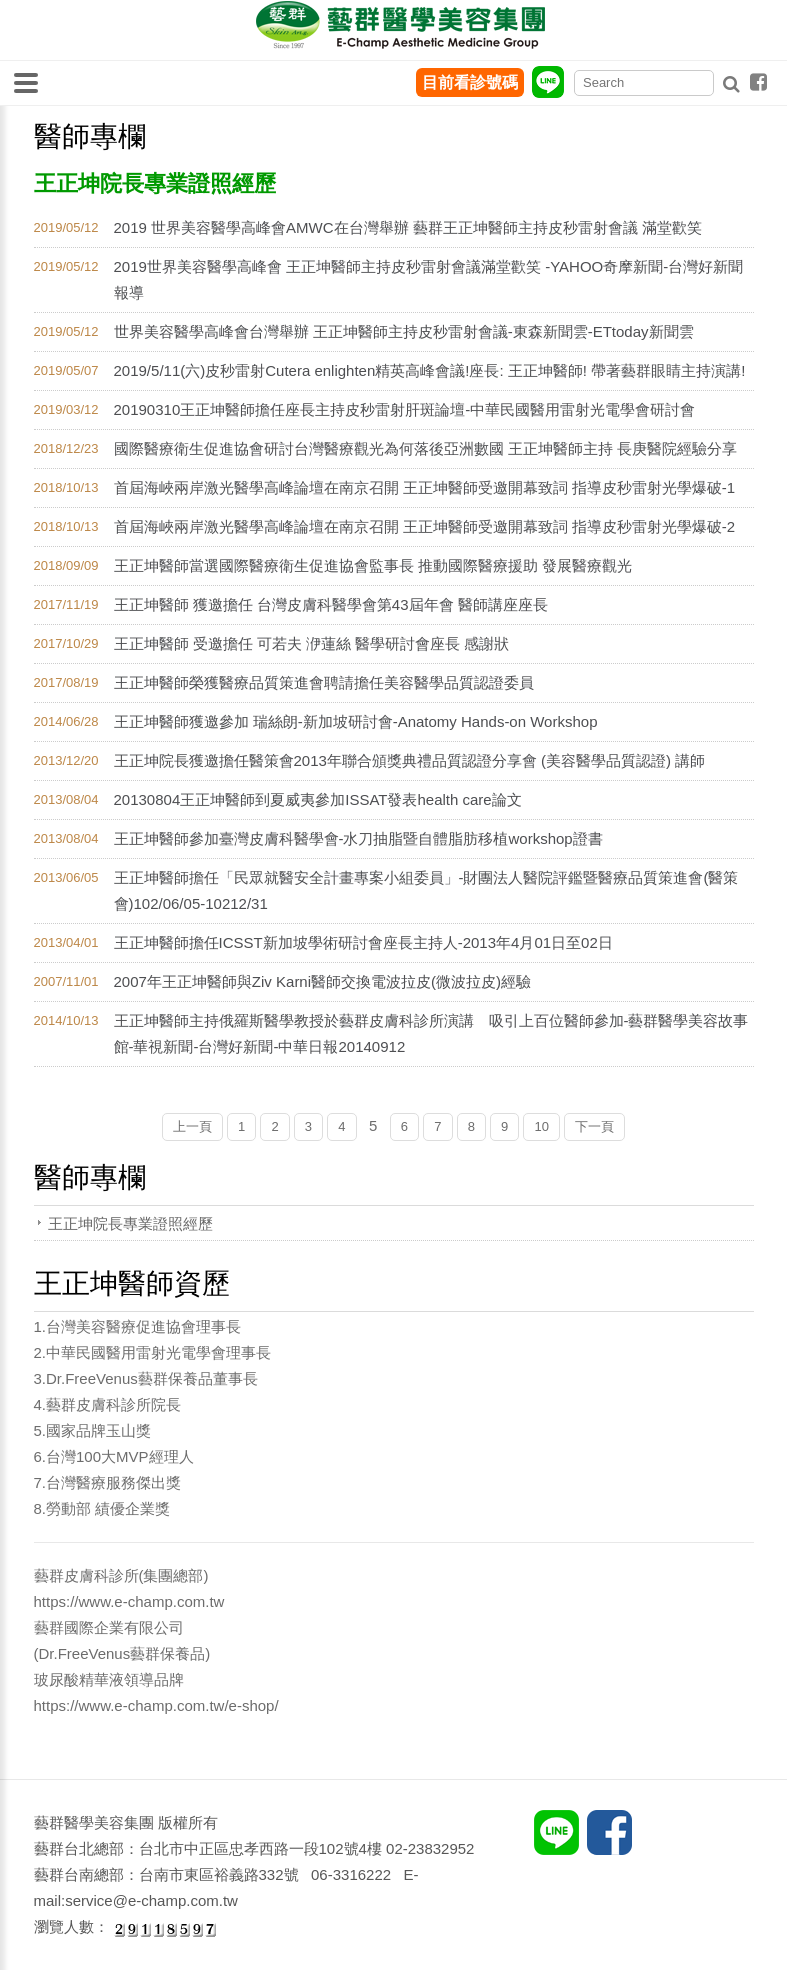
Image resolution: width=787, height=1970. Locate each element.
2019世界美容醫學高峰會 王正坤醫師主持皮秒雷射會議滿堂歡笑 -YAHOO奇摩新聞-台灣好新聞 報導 (429, 279)
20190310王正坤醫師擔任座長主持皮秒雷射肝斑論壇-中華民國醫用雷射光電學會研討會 (405, 409)
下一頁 (594, 1126)
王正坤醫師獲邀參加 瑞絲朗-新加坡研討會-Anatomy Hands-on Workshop (356, 721)
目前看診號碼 (470, 82)
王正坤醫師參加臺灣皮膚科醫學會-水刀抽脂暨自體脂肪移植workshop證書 (358, 838)
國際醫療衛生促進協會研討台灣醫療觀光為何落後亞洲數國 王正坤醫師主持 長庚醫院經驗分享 (425, 448)
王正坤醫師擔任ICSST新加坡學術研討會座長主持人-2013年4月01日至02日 (363, 942)
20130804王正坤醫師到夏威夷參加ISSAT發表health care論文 (318, 799)
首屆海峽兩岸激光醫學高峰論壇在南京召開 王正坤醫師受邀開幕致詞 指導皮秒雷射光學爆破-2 (425, 526)
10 (541, 1126)
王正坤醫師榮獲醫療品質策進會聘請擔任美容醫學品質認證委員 (324, 682)
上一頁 (192, 1126)
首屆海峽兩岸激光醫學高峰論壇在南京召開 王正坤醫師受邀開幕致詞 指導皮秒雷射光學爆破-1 (425, 487)
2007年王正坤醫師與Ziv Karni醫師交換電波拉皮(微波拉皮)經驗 (323, 981)
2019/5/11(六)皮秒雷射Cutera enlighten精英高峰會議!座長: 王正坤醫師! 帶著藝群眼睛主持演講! (430, 370)
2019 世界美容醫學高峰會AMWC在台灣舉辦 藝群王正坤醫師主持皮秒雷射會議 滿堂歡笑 (408, 227)
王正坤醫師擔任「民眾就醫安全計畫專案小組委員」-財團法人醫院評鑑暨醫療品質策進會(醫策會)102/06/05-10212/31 (426, 890)
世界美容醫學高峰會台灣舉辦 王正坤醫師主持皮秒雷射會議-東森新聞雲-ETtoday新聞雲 (404, 331)
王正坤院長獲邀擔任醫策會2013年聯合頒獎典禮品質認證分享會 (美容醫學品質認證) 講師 (410, 760)
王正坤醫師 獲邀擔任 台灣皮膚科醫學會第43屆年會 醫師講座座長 (331, 604)
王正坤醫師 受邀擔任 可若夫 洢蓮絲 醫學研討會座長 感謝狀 (312, 643)
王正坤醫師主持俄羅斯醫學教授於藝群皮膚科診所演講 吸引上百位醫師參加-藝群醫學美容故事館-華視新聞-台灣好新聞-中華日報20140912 (431, 1033)
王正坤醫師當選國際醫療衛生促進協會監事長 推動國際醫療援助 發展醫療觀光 (373, 565)
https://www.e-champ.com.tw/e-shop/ (156, 1705)
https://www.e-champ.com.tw (129, 1601)
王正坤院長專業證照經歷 (130, 1223)
